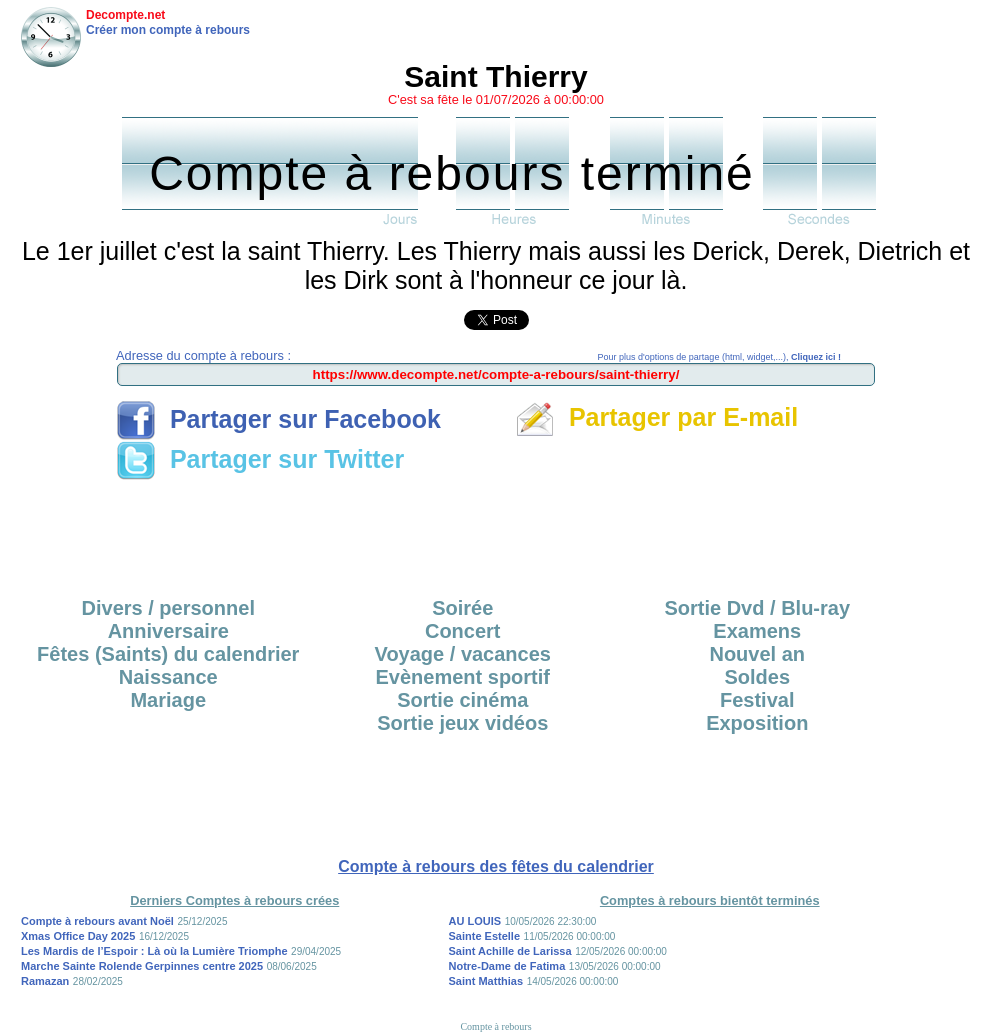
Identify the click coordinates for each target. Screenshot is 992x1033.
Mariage (168, 700)
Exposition (757, 723)
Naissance (168, 677)
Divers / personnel (168, 608)
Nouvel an (757, 654)
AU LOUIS (475, 921)
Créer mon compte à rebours (168, 30)
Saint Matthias (486, 981)
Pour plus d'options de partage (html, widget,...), (719, 357)
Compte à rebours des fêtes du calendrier (496, 866)
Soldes (757, 677)
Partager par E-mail (656, 417)
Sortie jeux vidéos (462, 723)
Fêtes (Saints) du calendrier (168, 654)
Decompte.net (125, 15)
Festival (757, 700)
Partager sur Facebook (278, 419)
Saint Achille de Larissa (510, 951)
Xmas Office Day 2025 (78, 936)
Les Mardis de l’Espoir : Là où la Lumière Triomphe (154, 951)
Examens (757, 631)
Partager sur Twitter (260, 459)
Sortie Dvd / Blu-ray (757, 608)
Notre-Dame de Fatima (507, 966)
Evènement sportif (463, 677)
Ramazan (45, 981)
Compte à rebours (495, 1026)
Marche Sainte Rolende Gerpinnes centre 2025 (142, 966)
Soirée (462, 608)
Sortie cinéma (462, 700)
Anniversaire (168, 631)
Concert (463, 631)
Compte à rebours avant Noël (97, 921)
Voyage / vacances (463, 654)
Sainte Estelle (485, 936)
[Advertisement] (496, 532)
